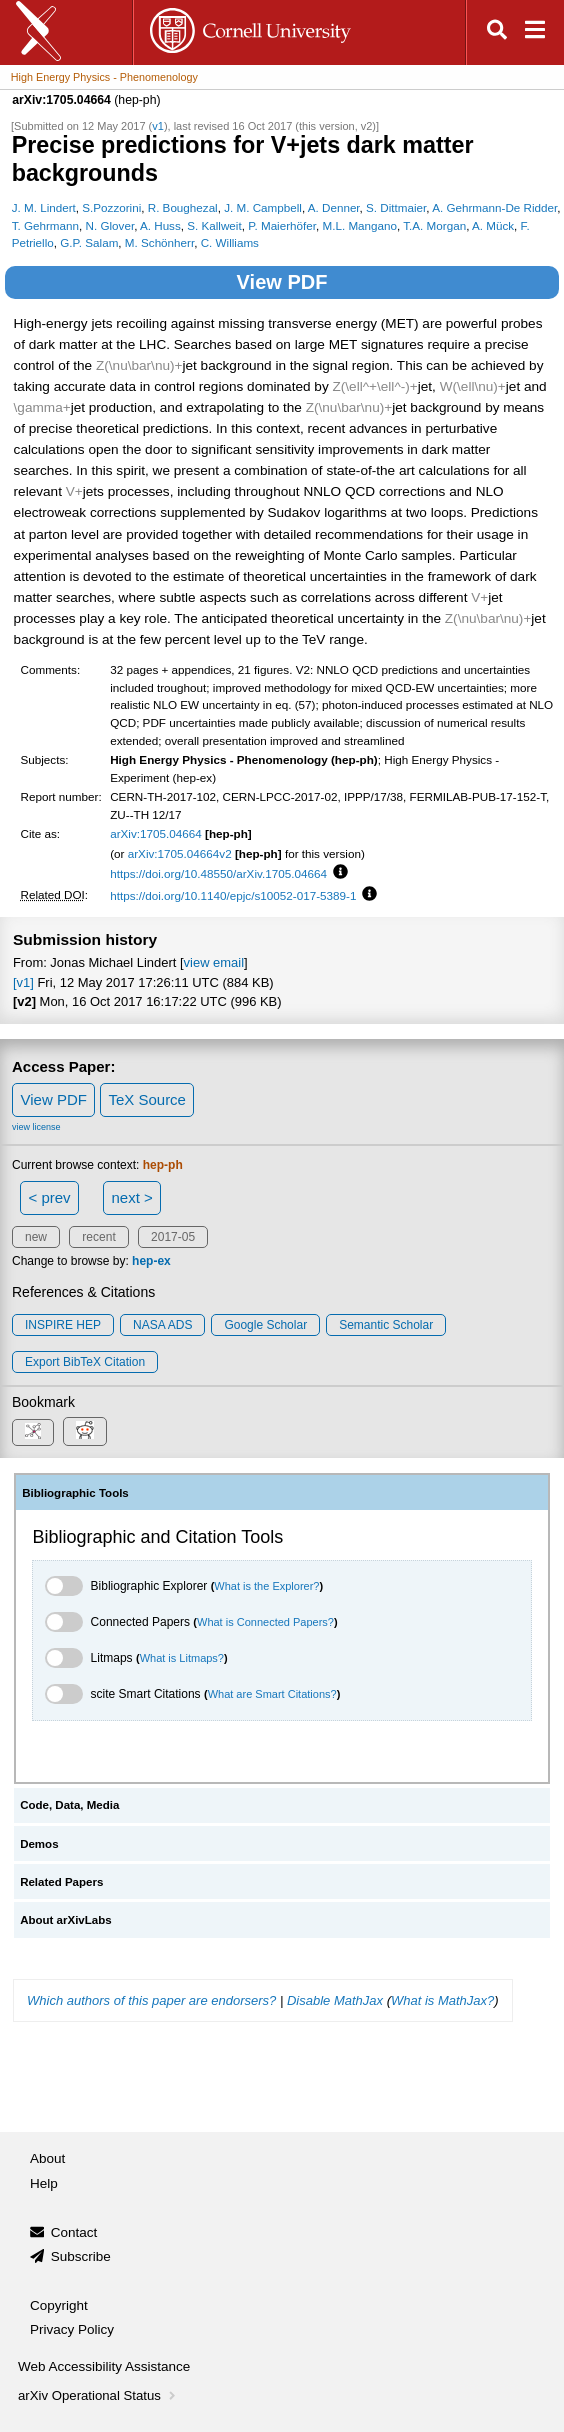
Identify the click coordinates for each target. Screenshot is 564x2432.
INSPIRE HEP (63, 1325)
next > (131, 1197)
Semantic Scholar (386, 1325)
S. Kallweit (214, 225)
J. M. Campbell (263, 207)
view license (36, 1127)
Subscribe (81, 2256)
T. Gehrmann (45, 225)
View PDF (282, 282)
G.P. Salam (89, 242)
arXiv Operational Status (98, 2395)
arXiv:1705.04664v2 (180, 853)
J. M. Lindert (44, 207)
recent (98, 1237)
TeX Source (147, 1099)
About (47, 2158)
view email (214, 962)
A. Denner (334, 207)
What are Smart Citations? (272, 1694)
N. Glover (110, 225)
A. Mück (493, 225)
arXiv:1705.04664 (156, 833)
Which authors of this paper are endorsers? (151, 2000)
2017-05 (173, 1237)
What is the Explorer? (266, 1586)
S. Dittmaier (396, 207)
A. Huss (160, 225)
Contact (74, 2232)
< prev (50, 1197)
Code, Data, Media (69, 1805)
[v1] (23, 982)
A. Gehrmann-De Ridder (494, 207)
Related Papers (61, 1882)
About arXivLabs (66, 1920)
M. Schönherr (159, 242)
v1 (158, 126)
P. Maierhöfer (282, 225)
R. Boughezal (183, 207)
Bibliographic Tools (75, 1493)
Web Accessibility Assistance (104, 2366)
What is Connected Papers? (265, 1622)
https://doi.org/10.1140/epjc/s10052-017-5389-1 (233, 895)
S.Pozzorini (111, 207)
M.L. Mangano (359, 225)
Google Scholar (265, 1325)
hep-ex (151, 1261)
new (36, 1237)
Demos (39, 1844)
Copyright (59, 2305)
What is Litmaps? (182, 1658)
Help (44, 2183)
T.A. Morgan (434, 225)
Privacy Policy (72, 2329)
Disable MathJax (335, 2000)
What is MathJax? (442, 2000)
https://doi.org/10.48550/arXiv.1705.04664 (218, 873)
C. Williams (230, 242)
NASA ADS (162, 1325)
